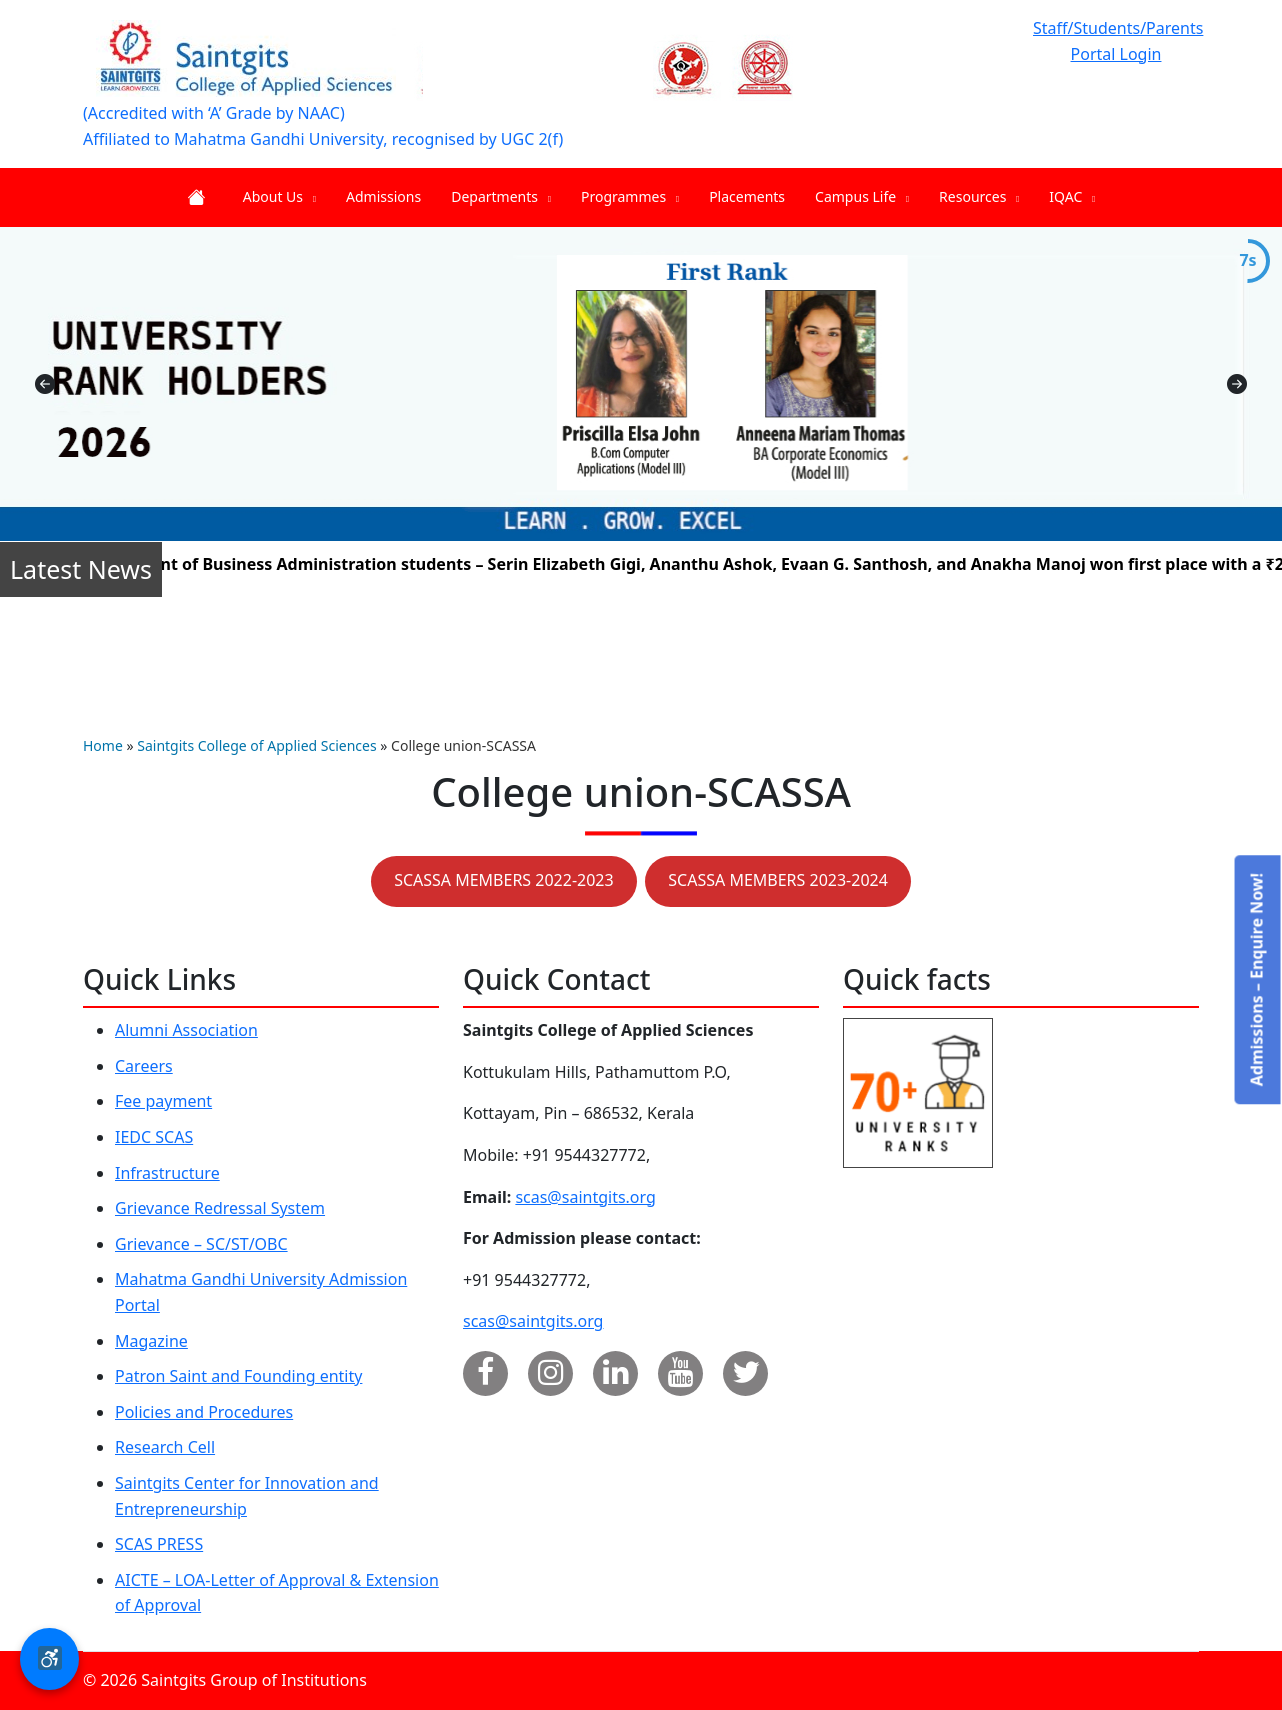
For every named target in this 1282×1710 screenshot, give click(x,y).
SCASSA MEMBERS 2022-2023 (504, 880)
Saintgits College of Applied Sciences (256, 745)
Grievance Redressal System (220, 1208)
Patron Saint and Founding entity (238, 1376)
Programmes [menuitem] (630, 196)
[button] (49, 1659)
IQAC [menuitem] (1072, 196)
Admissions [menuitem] (383, 196)
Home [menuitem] (200, 197)
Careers (144, 1066)
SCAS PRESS (159, 1544)
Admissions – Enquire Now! (1256, 979)
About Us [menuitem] (279, 196)
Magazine (151, 1341)
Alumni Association (186, 1030)
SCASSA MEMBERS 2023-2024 (778, 880)
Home (103, 745)
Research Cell (165, 1447)
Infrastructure (167, 1173)
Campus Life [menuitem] (862, 196)
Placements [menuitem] (747, 196)
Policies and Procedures (204, 1412)
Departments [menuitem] (501, 196)
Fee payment (163, 1101)
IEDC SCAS (154, 1137)
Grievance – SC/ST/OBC (201, 1244)
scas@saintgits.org (585, 1197)
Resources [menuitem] (979, 196)
